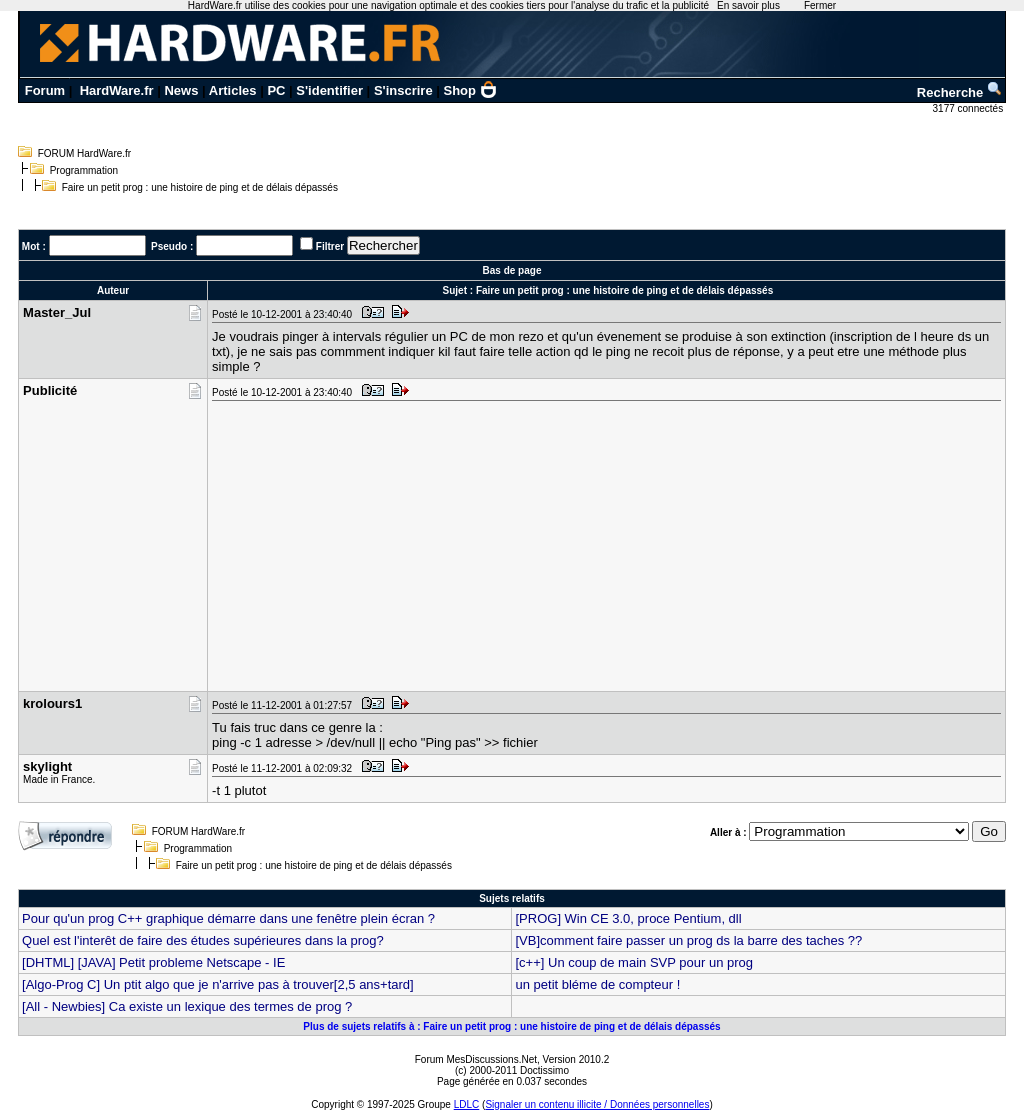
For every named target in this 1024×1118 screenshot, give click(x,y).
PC (276, 90)
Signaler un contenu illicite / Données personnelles (597, 1104)
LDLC (467, 1104)
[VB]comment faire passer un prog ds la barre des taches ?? (688, 940)
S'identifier (329, 90)
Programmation (84, 170)
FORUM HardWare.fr (85, 153)
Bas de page (512, 270)
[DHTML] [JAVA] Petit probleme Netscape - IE (153, 962)
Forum (45, 90)
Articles (233, 90)
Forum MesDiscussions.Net (476, 1059)
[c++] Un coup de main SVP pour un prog (634, 962)
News (181, 90)
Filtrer (330, 246)
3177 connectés (969, 108)
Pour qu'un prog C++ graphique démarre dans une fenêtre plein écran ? (228, 918)
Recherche (960, 92)
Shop (471, 90)
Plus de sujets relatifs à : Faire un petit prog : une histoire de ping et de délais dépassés (511, 1026)
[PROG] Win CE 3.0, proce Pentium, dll (628, 918)
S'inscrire (403, 90)
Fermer (820, 5)
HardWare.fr (117, 90)
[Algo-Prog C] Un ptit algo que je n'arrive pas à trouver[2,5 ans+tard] (218, 984)
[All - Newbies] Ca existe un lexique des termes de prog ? (187, 1006)
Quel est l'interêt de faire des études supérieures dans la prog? (203, 940)
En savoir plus (748, 5)
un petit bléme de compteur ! (597, 984)
